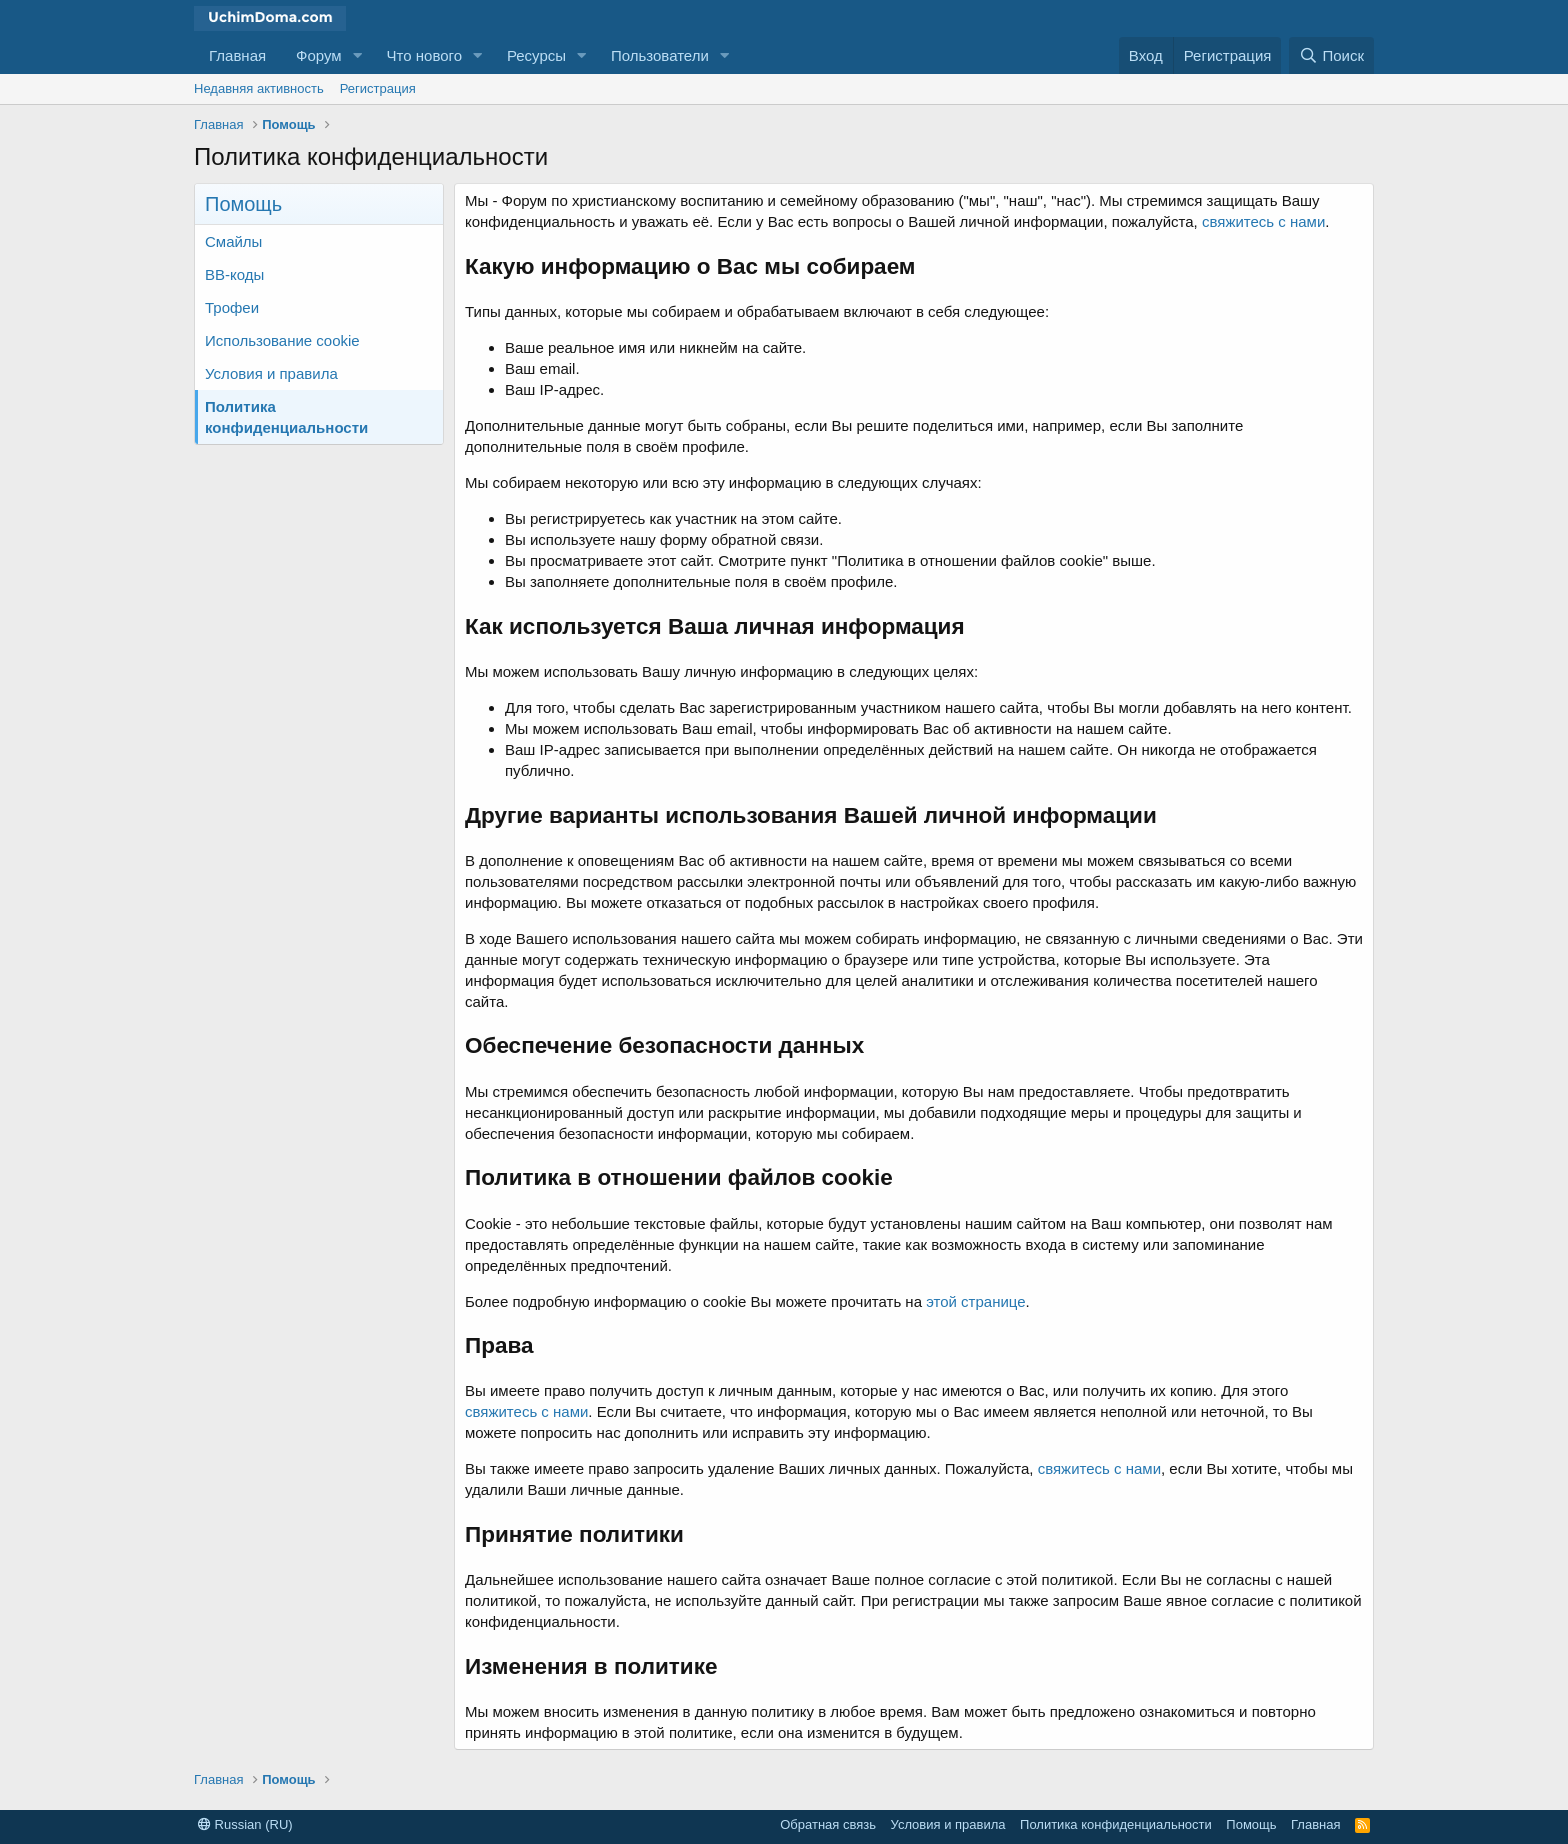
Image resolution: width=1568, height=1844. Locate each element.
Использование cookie (282, 340)
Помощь (1251, 1824)
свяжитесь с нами (1263, 221)
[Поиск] (1331, 55)
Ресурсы (536, 55)
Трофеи (232, 307)
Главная (237, 55)
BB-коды (234, 274)
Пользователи (660, 55)
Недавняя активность (259, 88)
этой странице (975, 1301)
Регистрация (378, 88)
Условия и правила (271, 373)
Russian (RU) (245, 1824)
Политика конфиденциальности (286, 417)
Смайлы (233, 241)
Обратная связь (828, 1824)
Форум (319, 55)
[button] (358, 55)
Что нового (424, 55)
